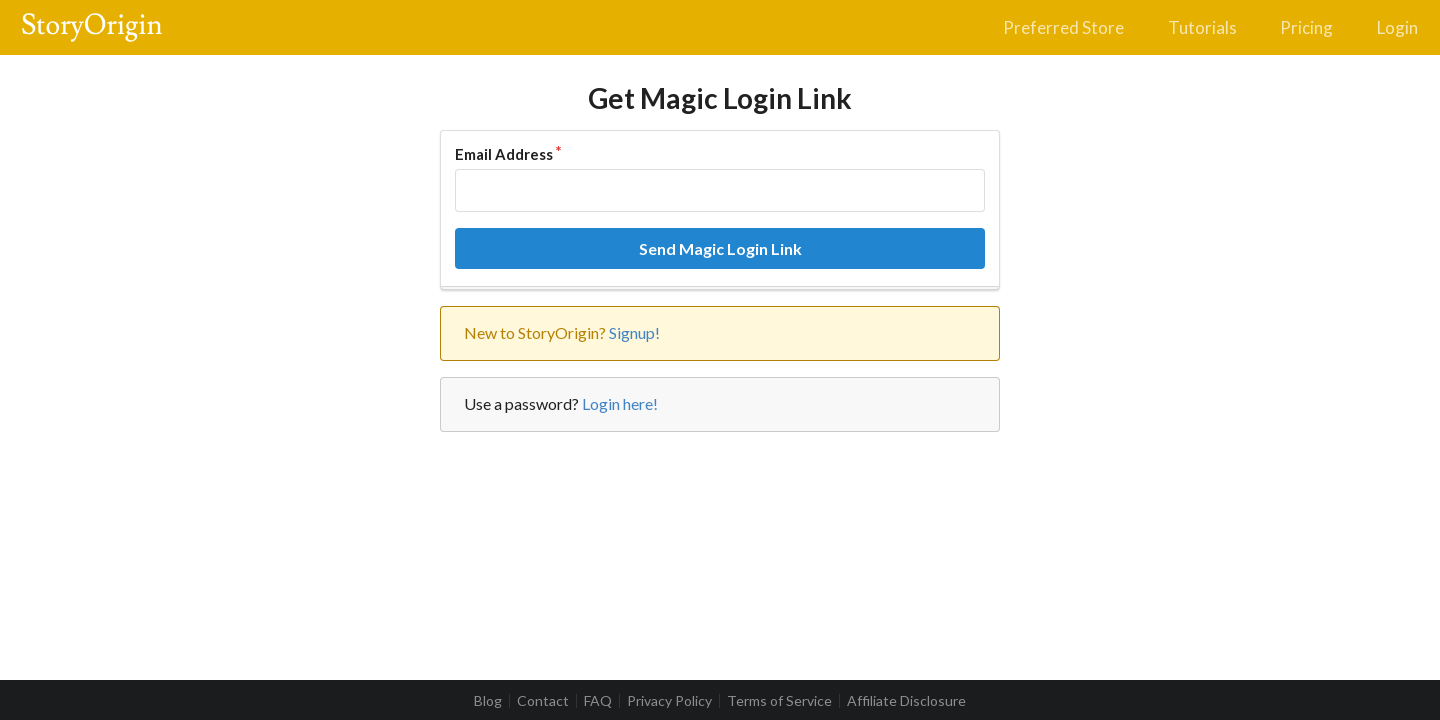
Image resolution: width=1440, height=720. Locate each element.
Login (1397, 27)
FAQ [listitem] (598, 701)
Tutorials (1202, 27)
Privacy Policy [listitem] (669, 701)
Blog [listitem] (488, 701)
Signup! (634, 332)
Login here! (620, 403)
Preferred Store (1063, 27)
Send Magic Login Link (720, 248)
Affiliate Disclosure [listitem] (906, 701)
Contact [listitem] (543, 701)
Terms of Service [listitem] (779, 701)
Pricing (1306, 27)
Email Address (504, 154)
